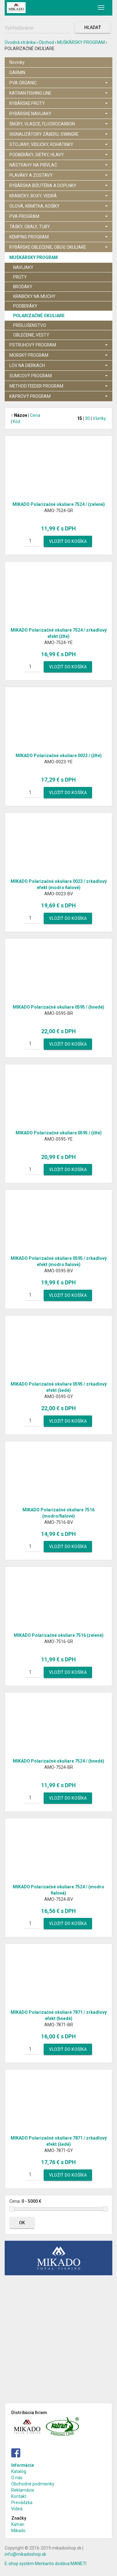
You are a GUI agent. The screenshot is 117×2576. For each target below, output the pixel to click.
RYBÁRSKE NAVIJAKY (58, 113)
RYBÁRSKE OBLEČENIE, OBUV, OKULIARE (58, 247)
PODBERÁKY (25, 306)
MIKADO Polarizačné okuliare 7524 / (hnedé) (58, 1761)
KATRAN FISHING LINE (58, 93)
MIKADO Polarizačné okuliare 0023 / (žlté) (59, 755)
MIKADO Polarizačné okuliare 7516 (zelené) (59, 1635)
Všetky (99, 418)
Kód (16, 421)
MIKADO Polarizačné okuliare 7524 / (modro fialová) (58, 1890)
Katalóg (18, 2471)
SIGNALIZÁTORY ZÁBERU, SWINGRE (58, 134)
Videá (16, 2508)
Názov (19, 415)
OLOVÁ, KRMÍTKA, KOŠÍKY (58, 206)
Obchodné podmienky (32, 2483)
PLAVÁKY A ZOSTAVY (58, 175)
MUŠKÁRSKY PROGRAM (81, 42)
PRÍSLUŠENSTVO (29, 325)
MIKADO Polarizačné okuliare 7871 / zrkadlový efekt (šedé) (59, 2141)
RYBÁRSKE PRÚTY (58, 103)
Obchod (46, 42)
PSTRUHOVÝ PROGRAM (58, 344)
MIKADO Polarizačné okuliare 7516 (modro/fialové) (58, 1513)
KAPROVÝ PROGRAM (58, 396)
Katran (17, 2524)
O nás (16, 2477)
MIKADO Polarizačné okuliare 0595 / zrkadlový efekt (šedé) (59, 1387)
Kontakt (19, 2496)
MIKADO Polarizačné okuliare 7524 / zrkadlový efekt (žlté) (59, 633)
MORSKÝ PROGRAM (58, 355)
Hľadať (92, 27)
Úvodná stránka (20, 42)
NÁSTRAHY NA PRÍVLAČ (58, 164)
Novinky (17, 62)
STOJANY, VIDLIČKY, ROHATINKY (58, 144)
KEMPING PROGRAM (58, 236)
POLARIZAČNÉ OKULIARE (39, 315)
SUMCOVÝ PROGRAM (58, 375)
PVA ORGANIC (58, 82)
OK (22, 2222)
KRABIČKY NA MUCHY (34, 296)
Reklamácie (22, 2490)
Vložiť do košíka (68, 541)
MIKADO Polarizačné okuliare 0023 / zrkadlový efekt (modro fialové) (59, 884)
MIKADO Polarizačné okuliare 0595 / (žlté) (59, 1132)
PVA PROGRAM (58, 216)
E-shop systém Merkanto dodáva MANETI (45, 2563)
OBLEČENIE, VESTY (31, 334)
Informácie (22, 2465)
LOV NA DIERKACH (58, 365)
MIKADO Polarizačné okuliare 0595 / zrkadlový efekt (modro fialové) (59, 1261)
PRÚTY (20, 277)
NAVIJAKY (23, 267)
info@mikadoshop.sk (25, 2554)
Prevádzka (21, 2502)
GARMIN (17, 72)
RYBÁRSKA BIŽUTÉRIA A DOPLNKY (58, 185)
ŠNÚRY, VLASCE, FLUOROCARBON (58, 123)
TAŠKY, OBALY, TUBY (58, 226)
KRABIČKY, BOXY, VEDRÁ (58, 195)
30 (87, 418)
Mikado (18, 2530)
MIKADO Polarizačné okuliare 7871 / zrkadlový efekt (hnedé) (59, 2015)
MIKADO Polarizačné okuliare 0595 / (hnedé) (58, 1007)
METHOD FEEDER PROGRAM (58, 386)
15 (79, 418)
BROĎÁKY (22, 286)
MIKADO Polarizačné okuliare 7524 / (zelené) (58, 504)
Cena (35, 415)
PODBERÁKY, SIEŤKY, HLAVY (58, 154)
